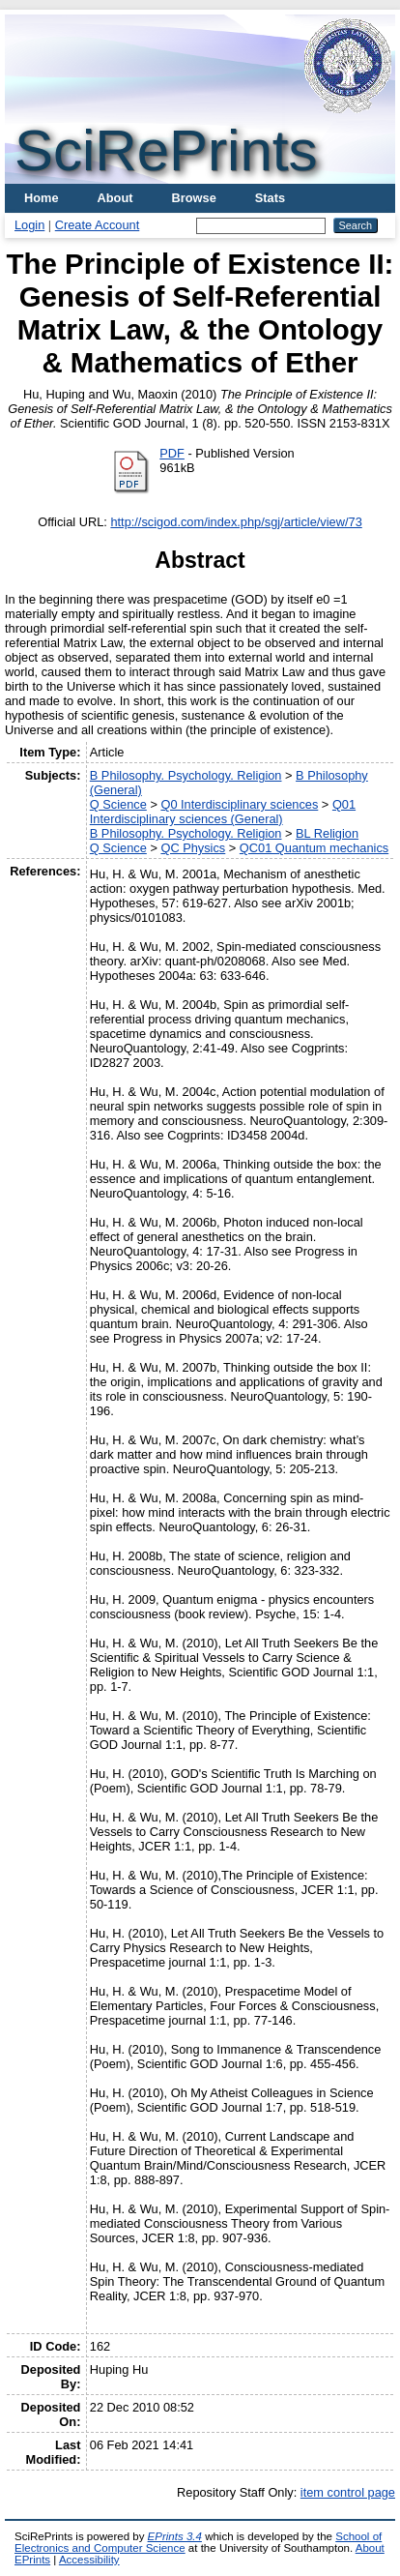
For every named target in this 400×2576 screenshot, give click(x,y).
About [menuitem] (115, 198)
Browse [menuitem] (194, 198)
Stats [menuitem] (270, 198)
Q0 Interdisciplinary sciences (239, 804)
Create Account (97, 225)
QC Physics (192, 848)
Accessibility (89, 2559)
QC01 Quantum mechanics (314, 848)
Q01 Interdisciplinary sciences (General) (223, 811)
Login (29, 225)
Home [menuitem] (41, 198)
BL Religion (327, 833)
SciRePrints (165, 150)
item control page (347, 2492)
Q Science (118, 804)
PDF (172, 453)
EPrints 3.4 (175, 2536)
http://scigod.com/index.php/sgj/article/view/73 (235, 522)
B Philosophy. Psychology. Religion (186, 775)
